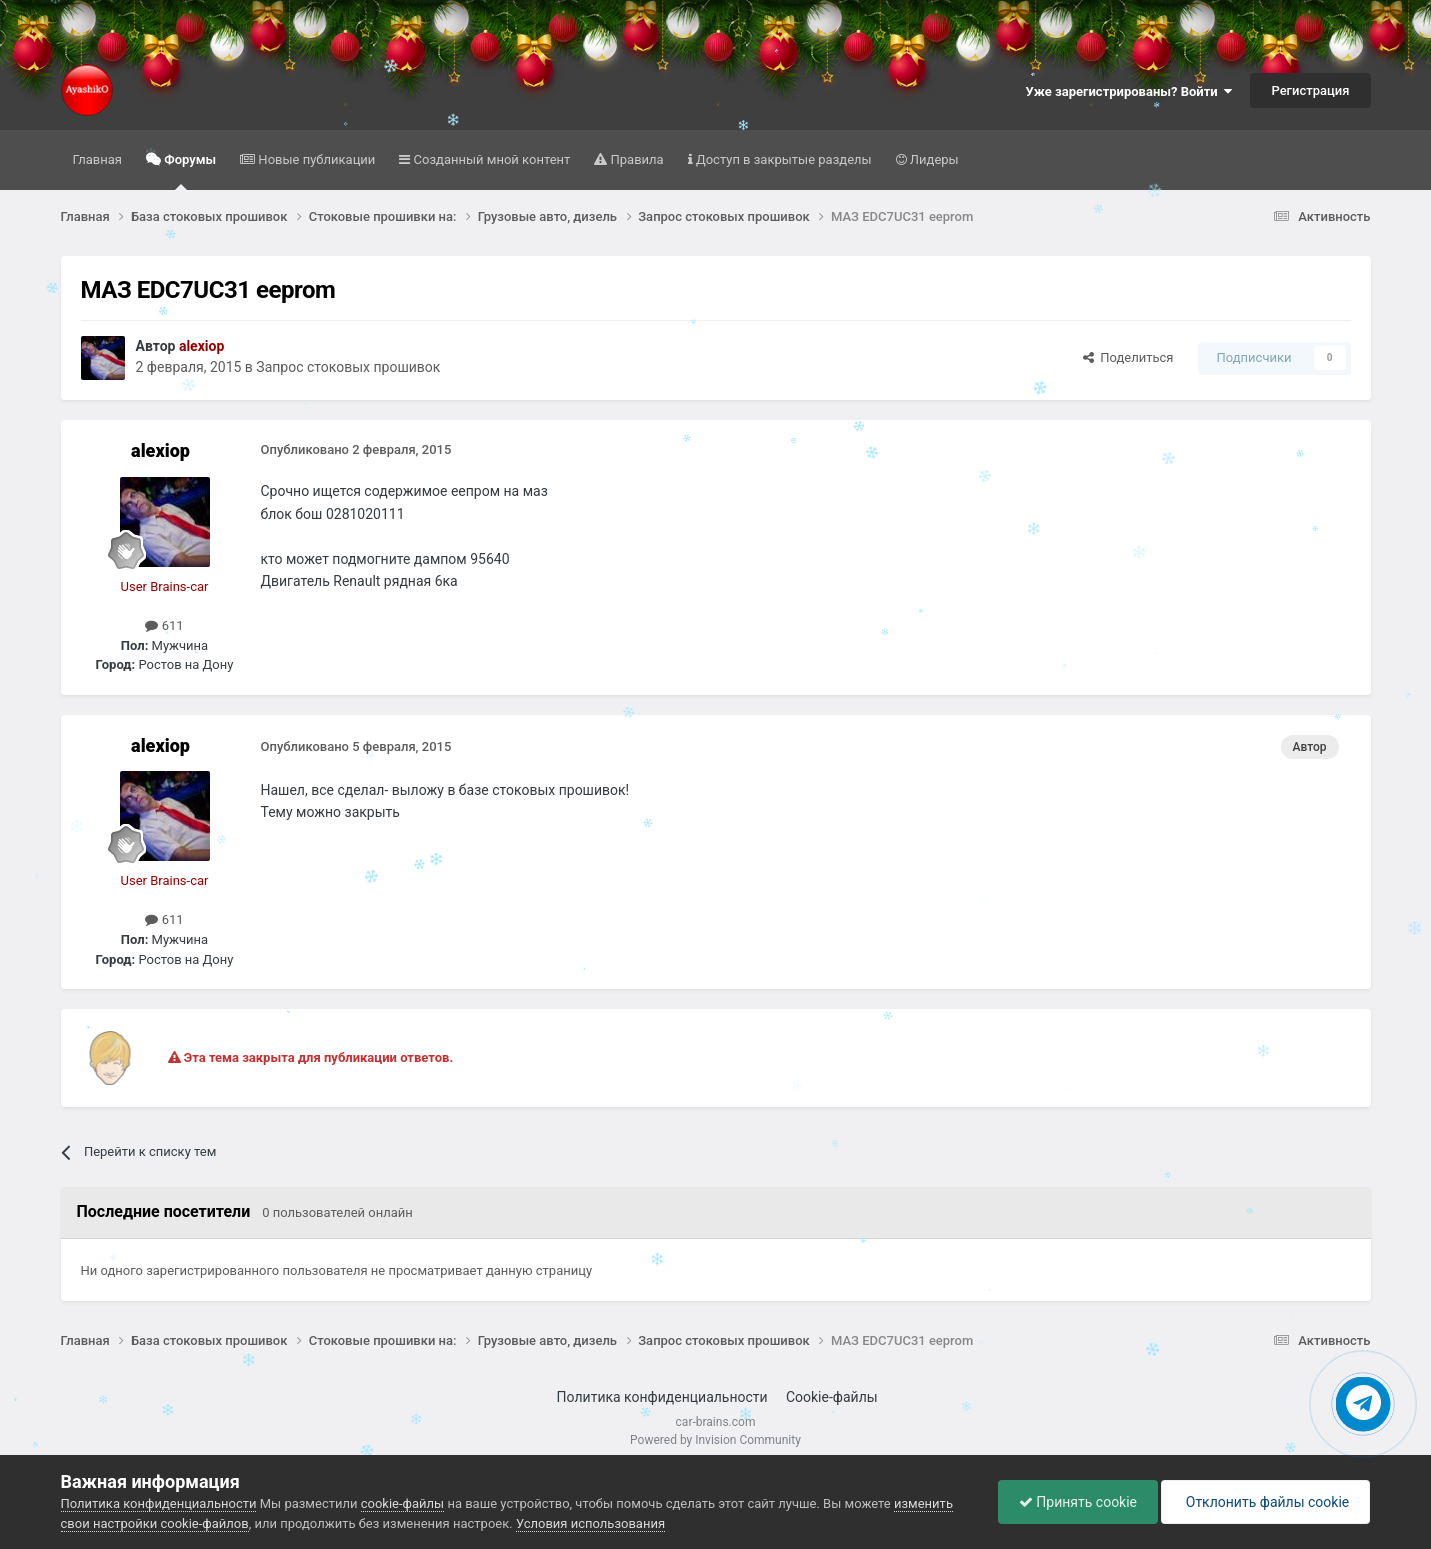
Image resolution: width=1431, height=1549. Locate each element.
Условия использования (590, 1523)
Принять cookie (1078, 1502)
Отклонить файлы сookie (1265, 1502)
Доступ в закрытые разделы (782, 159)
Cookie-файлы (832, 1397)
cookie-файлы (402, 1503)
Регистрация (1310, 90)
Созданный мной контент (490, 159)
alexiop (160, 450)
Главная (97, 159)
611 (164, 625)
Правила (635, 159)
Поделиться (1128, 357)
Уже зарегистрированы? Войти (1129, 91)
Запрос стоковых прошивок (348, 367)
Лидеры (933, 159)
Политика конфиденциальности (662, 1397)
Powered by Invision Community (715, 1440)
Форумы (188, 171)
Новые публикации (315, 159)
